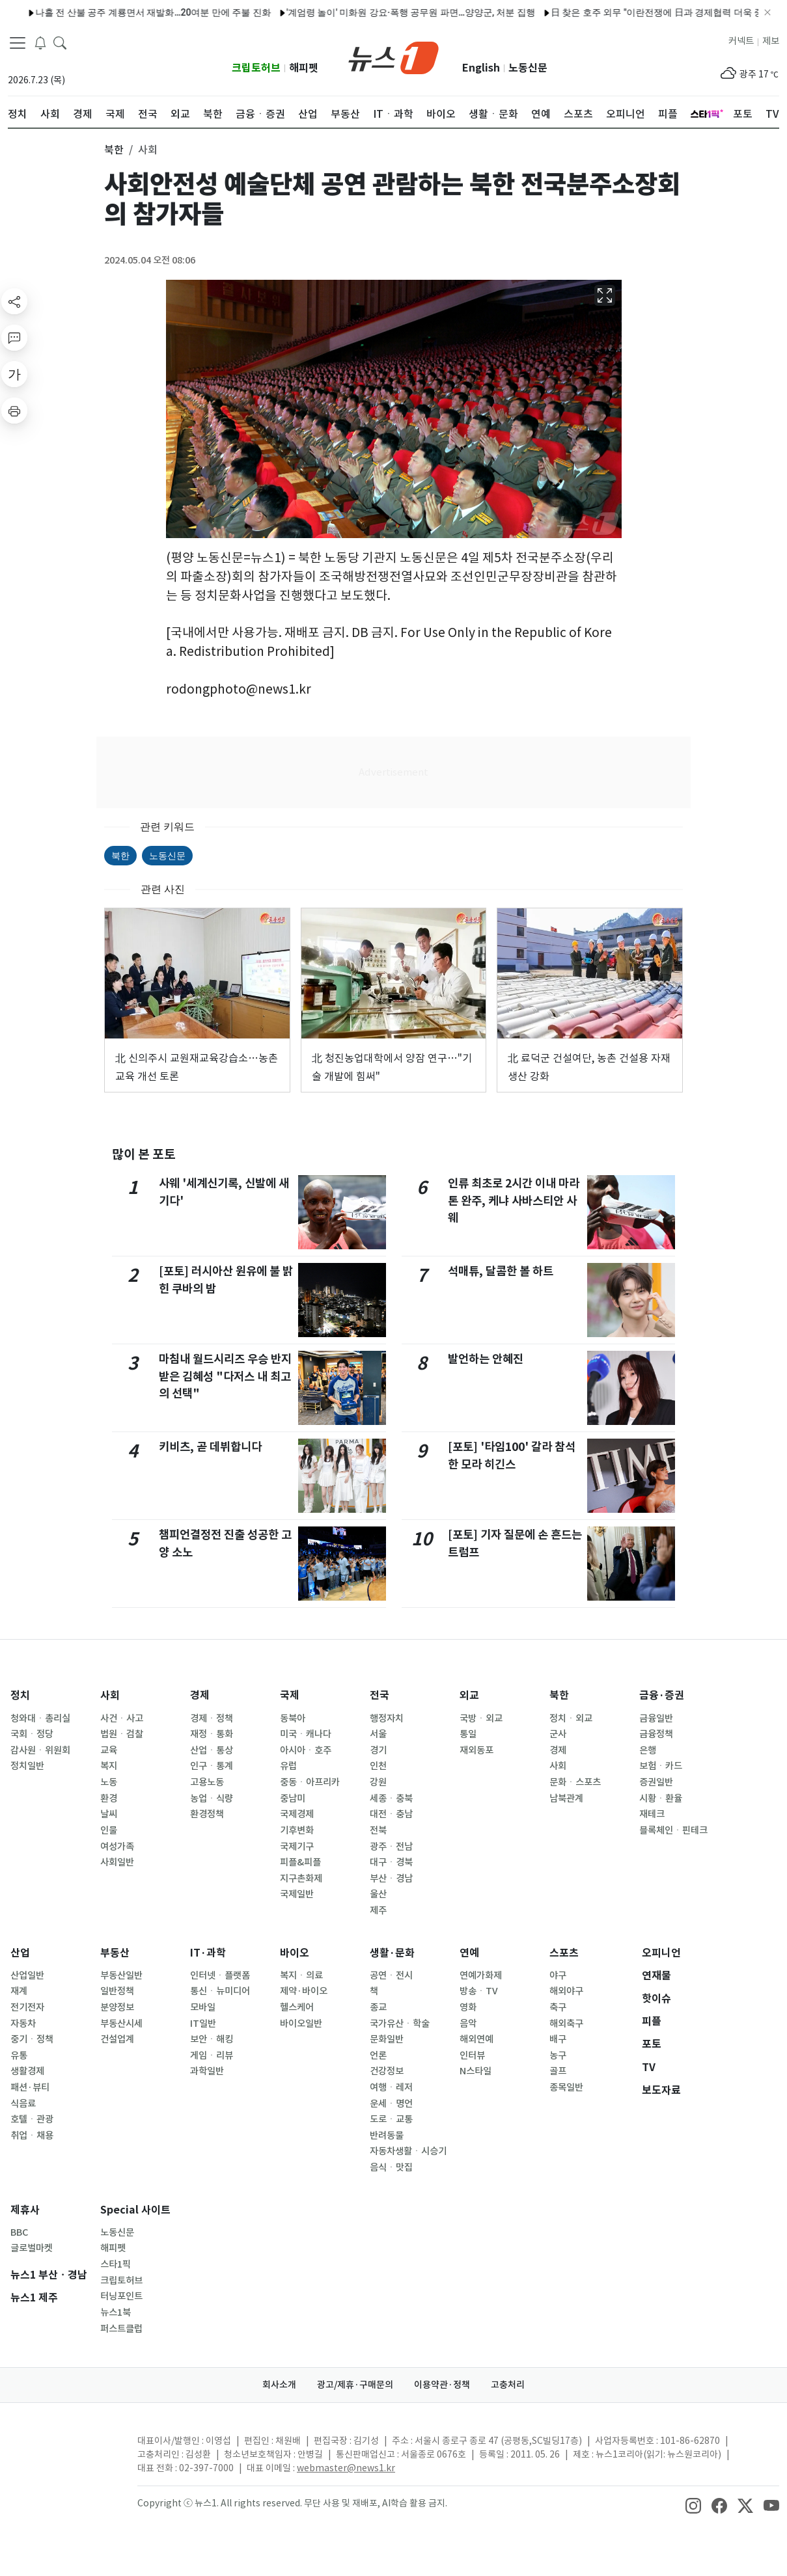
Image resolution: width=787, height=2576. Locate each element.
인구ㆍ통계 (211, 1766)
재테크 (652, 1814)
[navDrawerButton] (17, 42)
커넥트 (741, 41)
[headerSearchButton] (59, 41)
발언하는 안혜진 (485, 1358)
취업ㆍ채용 (31, 2135)
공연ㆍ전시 (391, 1975)
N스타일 (475, 2071)
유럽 (288, 1766)
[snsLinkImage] (693, 2504)
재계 (18, 1991)
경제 (200, 1695)
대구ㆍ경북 (391, 1862)
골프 (557, 2071)
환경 (108, 1798)
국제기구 (297, 1846)
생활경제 (27, 2071)
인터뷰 (472, 2055)
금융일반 (656, 1718)
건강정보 (387, 2071)
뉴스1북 (115, 2312)
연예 (469, 1953)
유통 (18, 2055)
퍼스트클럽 (121, 2329)
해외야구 (566, 1991)
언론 (378, 2055)
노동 (108, 1782)
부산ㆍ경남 (391, 1878)
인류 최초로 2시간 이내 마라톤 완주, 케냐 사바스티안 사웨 (513, 1200)
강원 (378, 1782)
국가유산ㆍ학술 (400, 2023)
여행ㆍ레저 (391, 2087)
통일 (468, 1734)
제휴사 (25, 2210)
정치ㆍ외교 (570, 1718)
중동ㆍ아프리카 (310, 1782)
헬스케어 (297, 2007)
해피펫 (303, 68)
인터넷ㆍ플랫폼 (220, 1975)
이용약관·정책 (442, 2385)
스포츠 (564, 1953)
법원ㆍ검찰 (121, 1734)
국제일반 (297, 1894)
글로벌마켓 (31, 2248)
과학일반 (207, 2071)
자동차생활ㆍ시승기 (408, 2151)
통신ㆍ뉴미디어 (220, 1991)
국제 (289, 1695)
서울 (378, 1734)
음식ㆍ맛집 (391, 2167)
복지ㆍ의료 (301, 1975)
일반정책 (117, 1991)
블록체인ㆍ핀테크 (673, 1830)
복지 (108, 1766)
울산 (378, 1894)
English (481, 68)
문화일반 (387, 2039)
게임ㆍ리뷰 (211, 2055)
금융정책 (656, 1734)
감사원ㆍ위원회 (40, 1750)
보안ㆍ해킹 (211, 2039)
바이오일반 (301, 2023)
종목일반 (566, 2087)
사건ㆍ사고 (121, 1718)
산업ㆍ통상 (211, 1750)
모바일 (202, 2007)
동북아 (292, 1718)
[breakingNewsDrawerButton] (40, 41)
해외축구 (566, 2023)
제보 (770, 41)
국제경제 (297, 1814)
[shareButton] (14, 301)
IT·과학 (208, 1953)
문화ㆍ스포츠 (575, 1782)
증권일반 (656, 1782)
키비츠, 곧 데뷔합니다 (210, 1446)
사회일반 (117, 1862)
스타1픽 (115, 2264)
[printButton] (14, 411)
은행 (647, 1750)
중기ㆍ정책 (31, 2039)
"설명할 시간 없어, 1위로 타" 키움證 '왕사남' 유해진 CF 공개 (176, 12)
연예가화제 (481, 1975)
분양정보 (117, 2007)
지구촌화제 (301, 1878)
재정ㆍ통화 (211, 1734)
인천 (378, 1766)
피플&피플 (300, 1862)
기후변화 (297, 1830)
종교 (378, 2007)
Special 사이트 (135, 2210)
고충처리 (508, 2385)
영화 (468, 2007)
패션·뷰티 (29, 2087)
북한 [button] (114, 149)
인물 (108, 1830)
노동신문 (527, 68)
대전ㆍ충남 (391, 1814)
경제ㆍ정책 (211, 1718)
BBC (19, 2232)
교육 (108, 1750)
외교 (469, 1695)
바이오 (294, 1953)
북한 (120, 855)
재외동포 (476, 1750)
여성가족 (117, 1846)
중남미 (292, 1798)
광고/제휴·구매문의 (355, 2385)
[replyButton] (14, 338)
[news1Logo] (62, 2451)
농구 (557, 2055)
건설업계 (117, 2039)
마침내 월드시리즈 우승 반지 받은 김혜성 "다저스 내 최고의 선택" (225, 1376)
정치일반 (27, 1766)
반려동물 (387, 2135)
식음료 (23, 2103)
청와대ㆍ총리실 (40, 1718)
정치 (20, 1695)
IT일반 (203, 2023)
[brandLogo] (393, 56)
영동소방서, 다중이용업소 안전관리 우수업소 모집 (412, 12)
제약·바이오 (303, 1991)
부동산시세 (121, 2023)
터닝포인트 (121, 2296)
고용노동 (207, 1782)
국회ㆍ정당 (31, 1734)
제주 (378, 1910)
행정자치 (387, 1718)
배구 (557, 2039)
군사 (557, 1734)
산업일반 (27, 1975)
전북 (378, 1830)
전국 (379, 1695)
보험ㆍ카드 (660, 1766)
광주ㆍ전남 (391, 1846)
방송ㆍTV (479, 1991)
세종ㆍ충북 (391, 1798)
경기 (378, 1750)
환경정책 (207, 1814)
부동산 (115, 1953)
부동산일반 (121, 1975)
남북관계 (566, 1798)
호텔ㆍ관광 (31, 2119)
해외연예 (476, 2039)
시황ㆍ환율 (660, 1798)
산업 (20, 1953)
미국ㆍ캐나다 (305, 1734)
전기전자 (27, 2007)
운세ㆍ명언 (391, 2103)
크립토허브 (256, 68)
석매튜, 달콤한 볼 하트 (500, 1271)
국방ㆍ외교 (481, 1718)
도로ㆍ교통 (391, 2119)
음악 (468, 2023)
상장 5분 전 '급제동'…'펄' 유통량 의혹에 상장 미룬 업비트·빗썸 (653, 12)
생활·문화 (392, 1953)
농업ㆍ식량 (211, 1798)
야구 (557, 1975)
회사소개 (279, 2385)
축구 (557, 2007)
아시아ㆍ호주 (305, 1750)
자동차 (23, 2023)
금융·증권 (661, 1695)
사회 (110, 1695)
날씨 (108, 1814)
